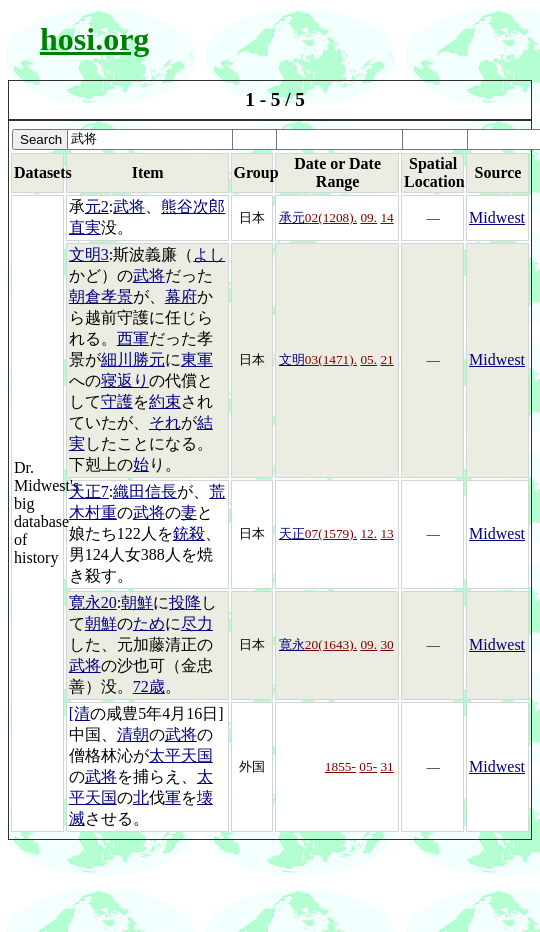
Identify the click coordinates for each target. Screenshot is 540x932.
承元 (292, 217)
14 (386, 217)
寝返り (125, 380)
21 (386, 359)
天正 (292, 533)
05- (368, 766)
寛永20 (93, 602)
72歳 (149, 686)
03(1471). (331, 359)
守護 (117, 401)
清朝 (133, 734)
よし (209, 254)
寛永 (292, 644)
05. (368, 359)
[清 (79, 713)
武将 (129, 206)
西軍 (133, 338)
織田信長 (145, 491)
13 (386, 533)
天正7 (89, 491)
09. (368, 217)
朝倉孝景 (101, 296)
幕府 (181, 296)
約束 (165, 401)
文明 (292, 359)
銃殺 (189, 533)
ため (149, 623)
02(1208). (331, 217)
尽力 (197, 623)
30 (386, 644)
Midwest (497, 217)
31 (386, 766)
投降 (185, 602)
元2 (97, 206)
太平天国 (181, 755)
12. (368, 533)
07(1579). (331, 533)
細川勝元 (133, 359)
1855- (340, 766)
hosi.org (94, 39)
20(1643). (331, 644)
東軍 (197, 359)
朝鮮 (137, 602)
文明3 (89, 254)
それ (165, 422)
